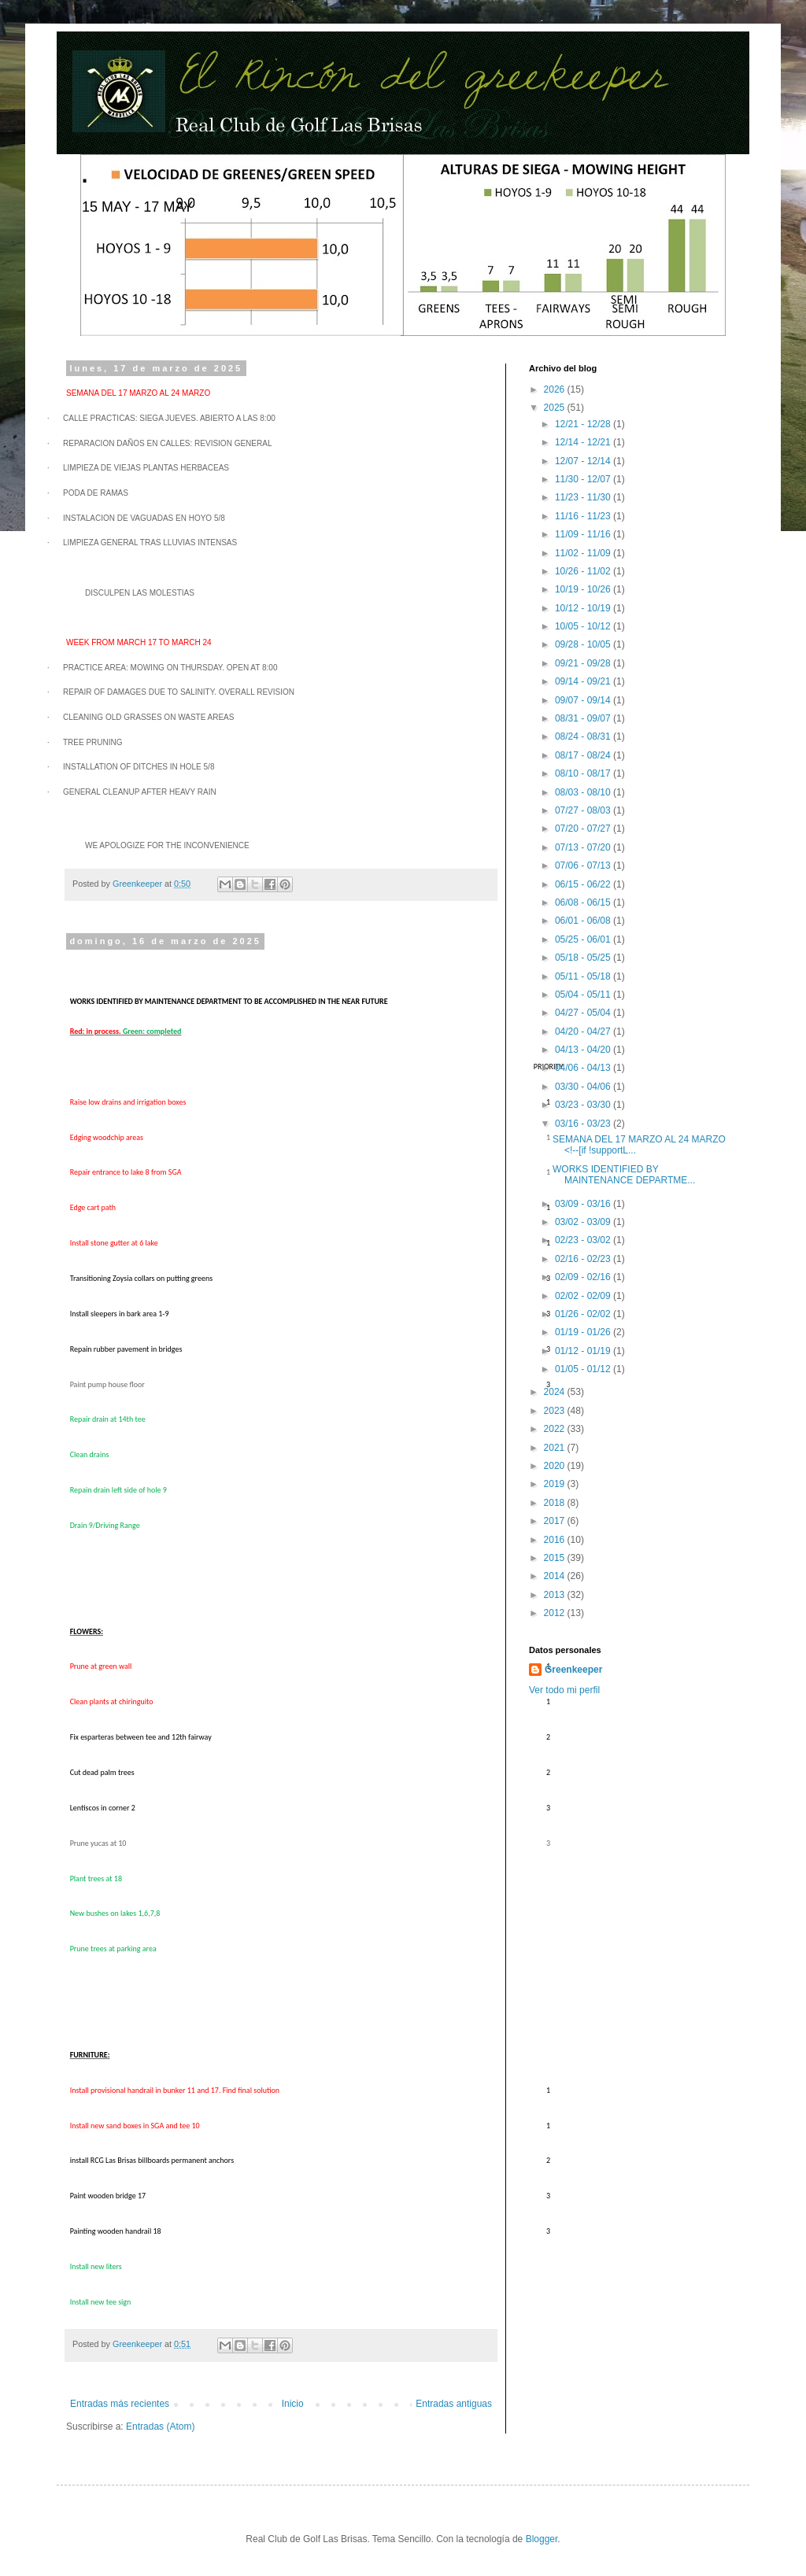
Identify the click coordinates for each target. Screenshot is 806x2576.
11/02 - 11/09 (584, 553)
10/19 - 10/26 (584, 589)
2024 (556, 1391)
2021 (556, 1447)
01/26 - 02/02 (584, 1313)
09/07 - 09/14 (584, 700)
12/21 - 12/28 (584, 424)
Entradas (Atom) (160, 2426)
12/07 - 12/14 (584, 461)
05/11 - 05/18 (584, 976)
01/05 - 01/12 (584, 1369)
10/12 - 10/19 (584, 608)
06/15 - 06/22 (584, 884)
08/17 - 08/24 (584, 755)
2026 (556, 389)
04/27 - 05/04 (584, 1012)
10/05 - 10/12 (584, 626)
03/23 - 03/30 (584, 1104)
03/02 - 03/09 (584, 1221)
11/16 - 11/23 (584, 516)
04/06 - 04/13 (584, 1067)
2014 (556, 1575)
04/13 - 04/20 (584, 1049)
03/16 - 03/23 (584, 1123)
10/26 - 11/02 (584, 571)
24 (176, 393)
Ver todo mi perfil (564, 1690)
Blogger (542, 2539)
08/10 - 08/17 (584, 773)
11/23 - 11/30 (584, 497)
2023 (556, 1410)
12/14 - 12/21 (584, 442)
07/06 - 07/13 (584, 865)
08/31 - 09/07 (584, 718)
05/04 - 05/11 (584, 994)
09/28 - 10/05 (584, 644)
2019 (556, 1483)
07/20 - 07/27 (584, 828)
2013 (556, 1594)
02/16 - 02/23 (584, 1258)
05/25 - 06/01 (584, 939)
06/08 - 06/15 (584, 902)
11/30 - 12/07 (584, 479)
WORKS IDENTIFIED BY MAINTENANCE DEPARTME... (624, 1175)
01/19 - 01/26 (584, 1332)
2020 (556, 1465)
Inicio (293, 2403)
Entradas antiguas (454, 2403)
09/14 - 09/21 (584, 681)
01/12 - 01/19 (584, 1350)
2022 (556, 1428)
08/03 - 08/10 (584, 792)
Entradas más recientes (119, 2403)
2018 (556, 1502)
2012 (556, 1612)
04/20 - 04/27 (584, 1031)
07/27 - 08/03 (584, 810)
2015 (556, 1557)
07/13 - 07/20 (584, 847)
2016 (556, 1539)
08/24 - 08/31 (584, 736)
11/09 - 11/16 (584, 534)
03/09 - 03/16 (584, 1203)
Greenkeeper (573, 1669)
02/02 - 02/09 (584, 1295)
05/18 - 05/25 (584, 957)
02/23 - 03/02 (584, 1240)
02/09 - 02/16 (584, 1276)
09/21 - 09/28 (584, 663)
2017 (556, 1520)
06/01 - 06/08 (584, 920)
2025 (556, 407)
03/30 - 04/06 (584, 1086)
